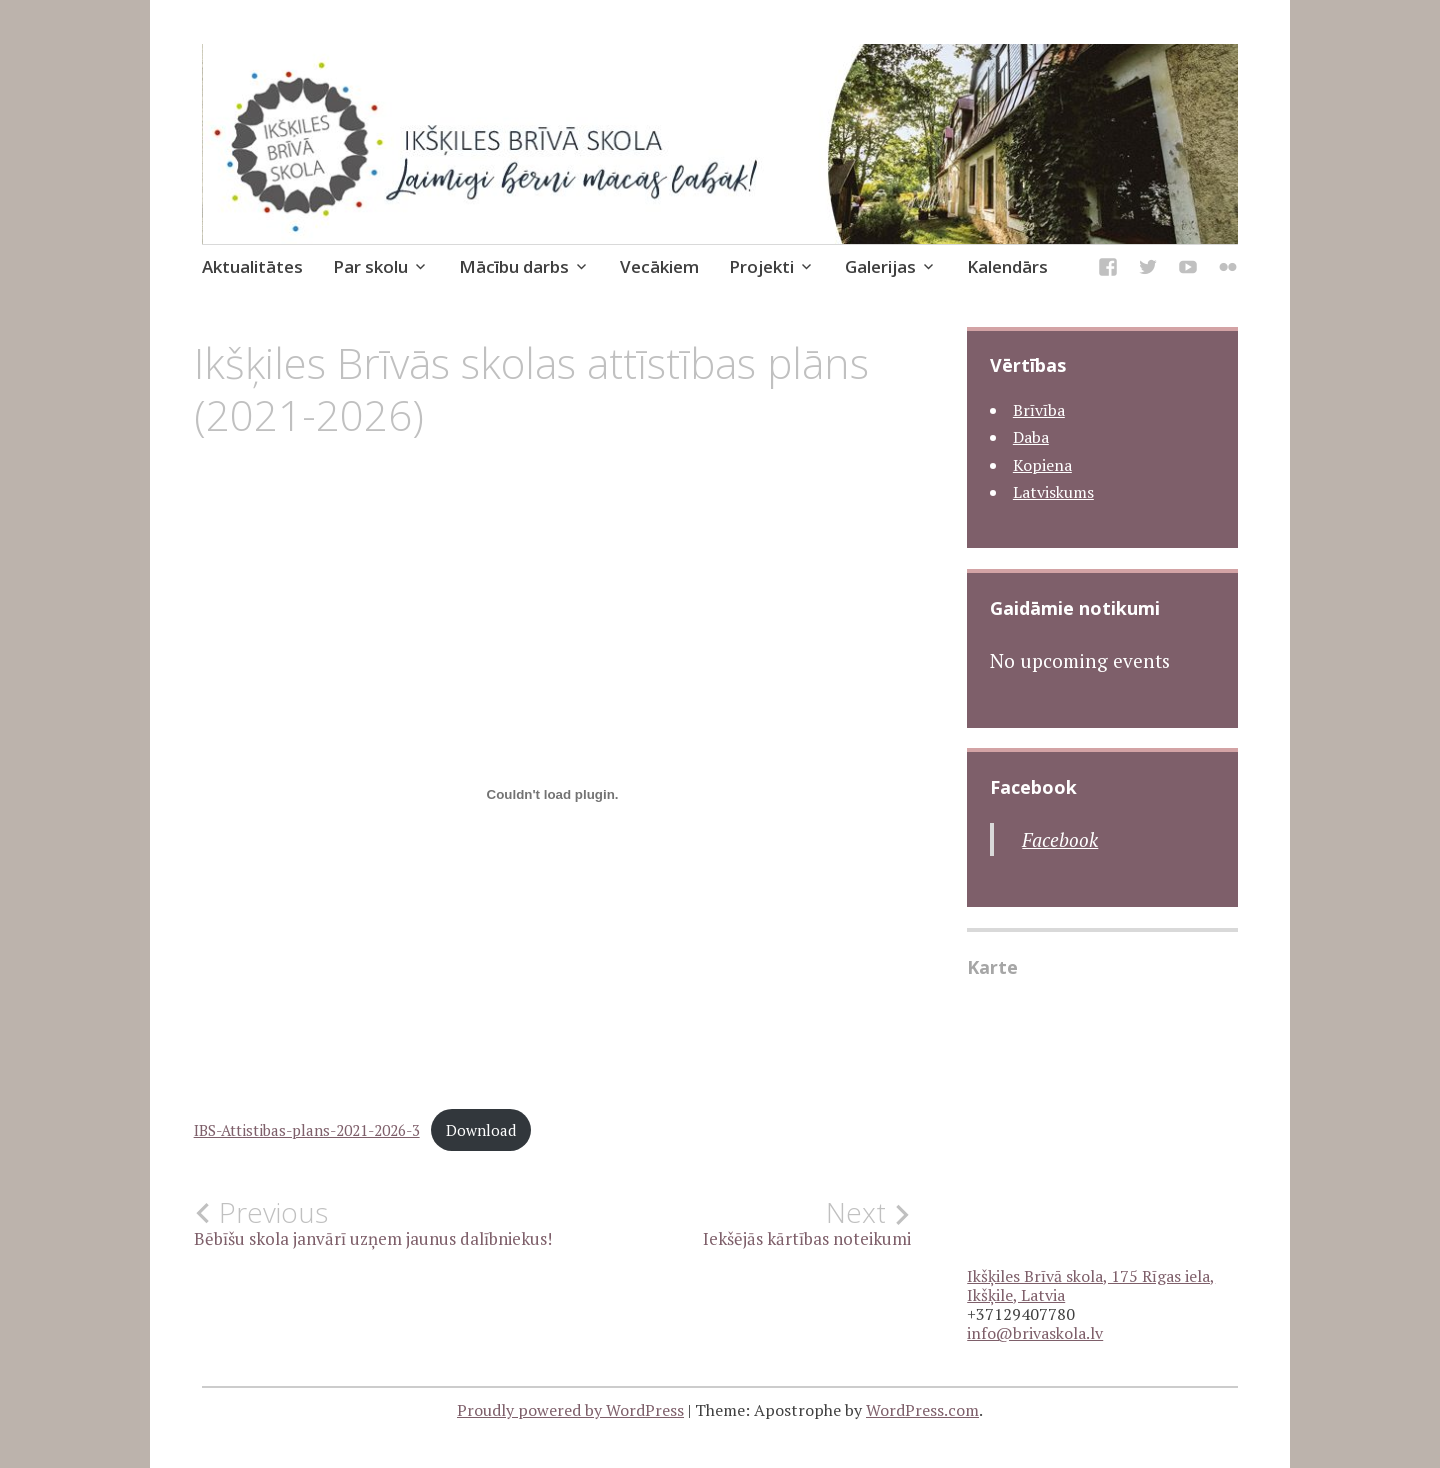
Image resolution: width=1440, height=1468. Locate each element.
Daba (1031, 437)
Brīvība (1039, 410)
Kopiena (1042, 465)
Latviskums (1053, 492)
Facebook (1033, 787)
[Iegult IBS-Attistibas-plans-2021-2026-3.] (553, 794)
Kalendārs (1007, 266)
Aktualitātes (252, 266)
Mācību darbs (514, 266)
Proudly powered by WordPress (570, 1410)
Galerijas (880, 266)
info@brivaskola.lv (1035, 1333)
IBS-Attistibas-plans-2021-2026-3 (307, 1130)
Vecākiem (659, 266)
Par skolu (370, 266)
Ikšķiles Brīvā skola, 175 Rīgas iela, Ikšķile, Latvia (1091, 1285)
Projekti (761, 266)
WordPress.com (922, 1410)
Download (481, 1130)
